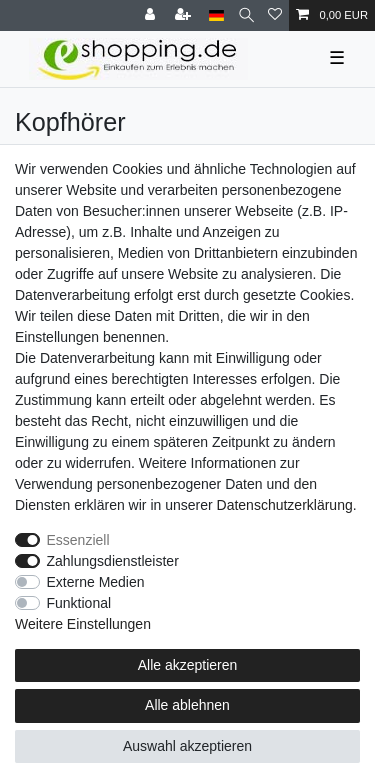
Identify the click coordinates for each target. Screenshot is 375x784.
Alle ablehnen (187, 705)
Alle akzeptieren (188, 665)
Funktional (79, 603)
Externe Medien (96, 582)
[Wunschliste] (275, 15)
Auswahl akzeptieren (187, 746)
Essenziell (78, 540)
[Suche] (246, 15)
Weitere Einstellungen (83, 624)
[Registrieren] (185, 15)
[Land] (216, 15)
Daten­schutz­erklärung (285, 505)
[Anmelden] (152, 15)
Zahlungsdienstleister (113, 561)
